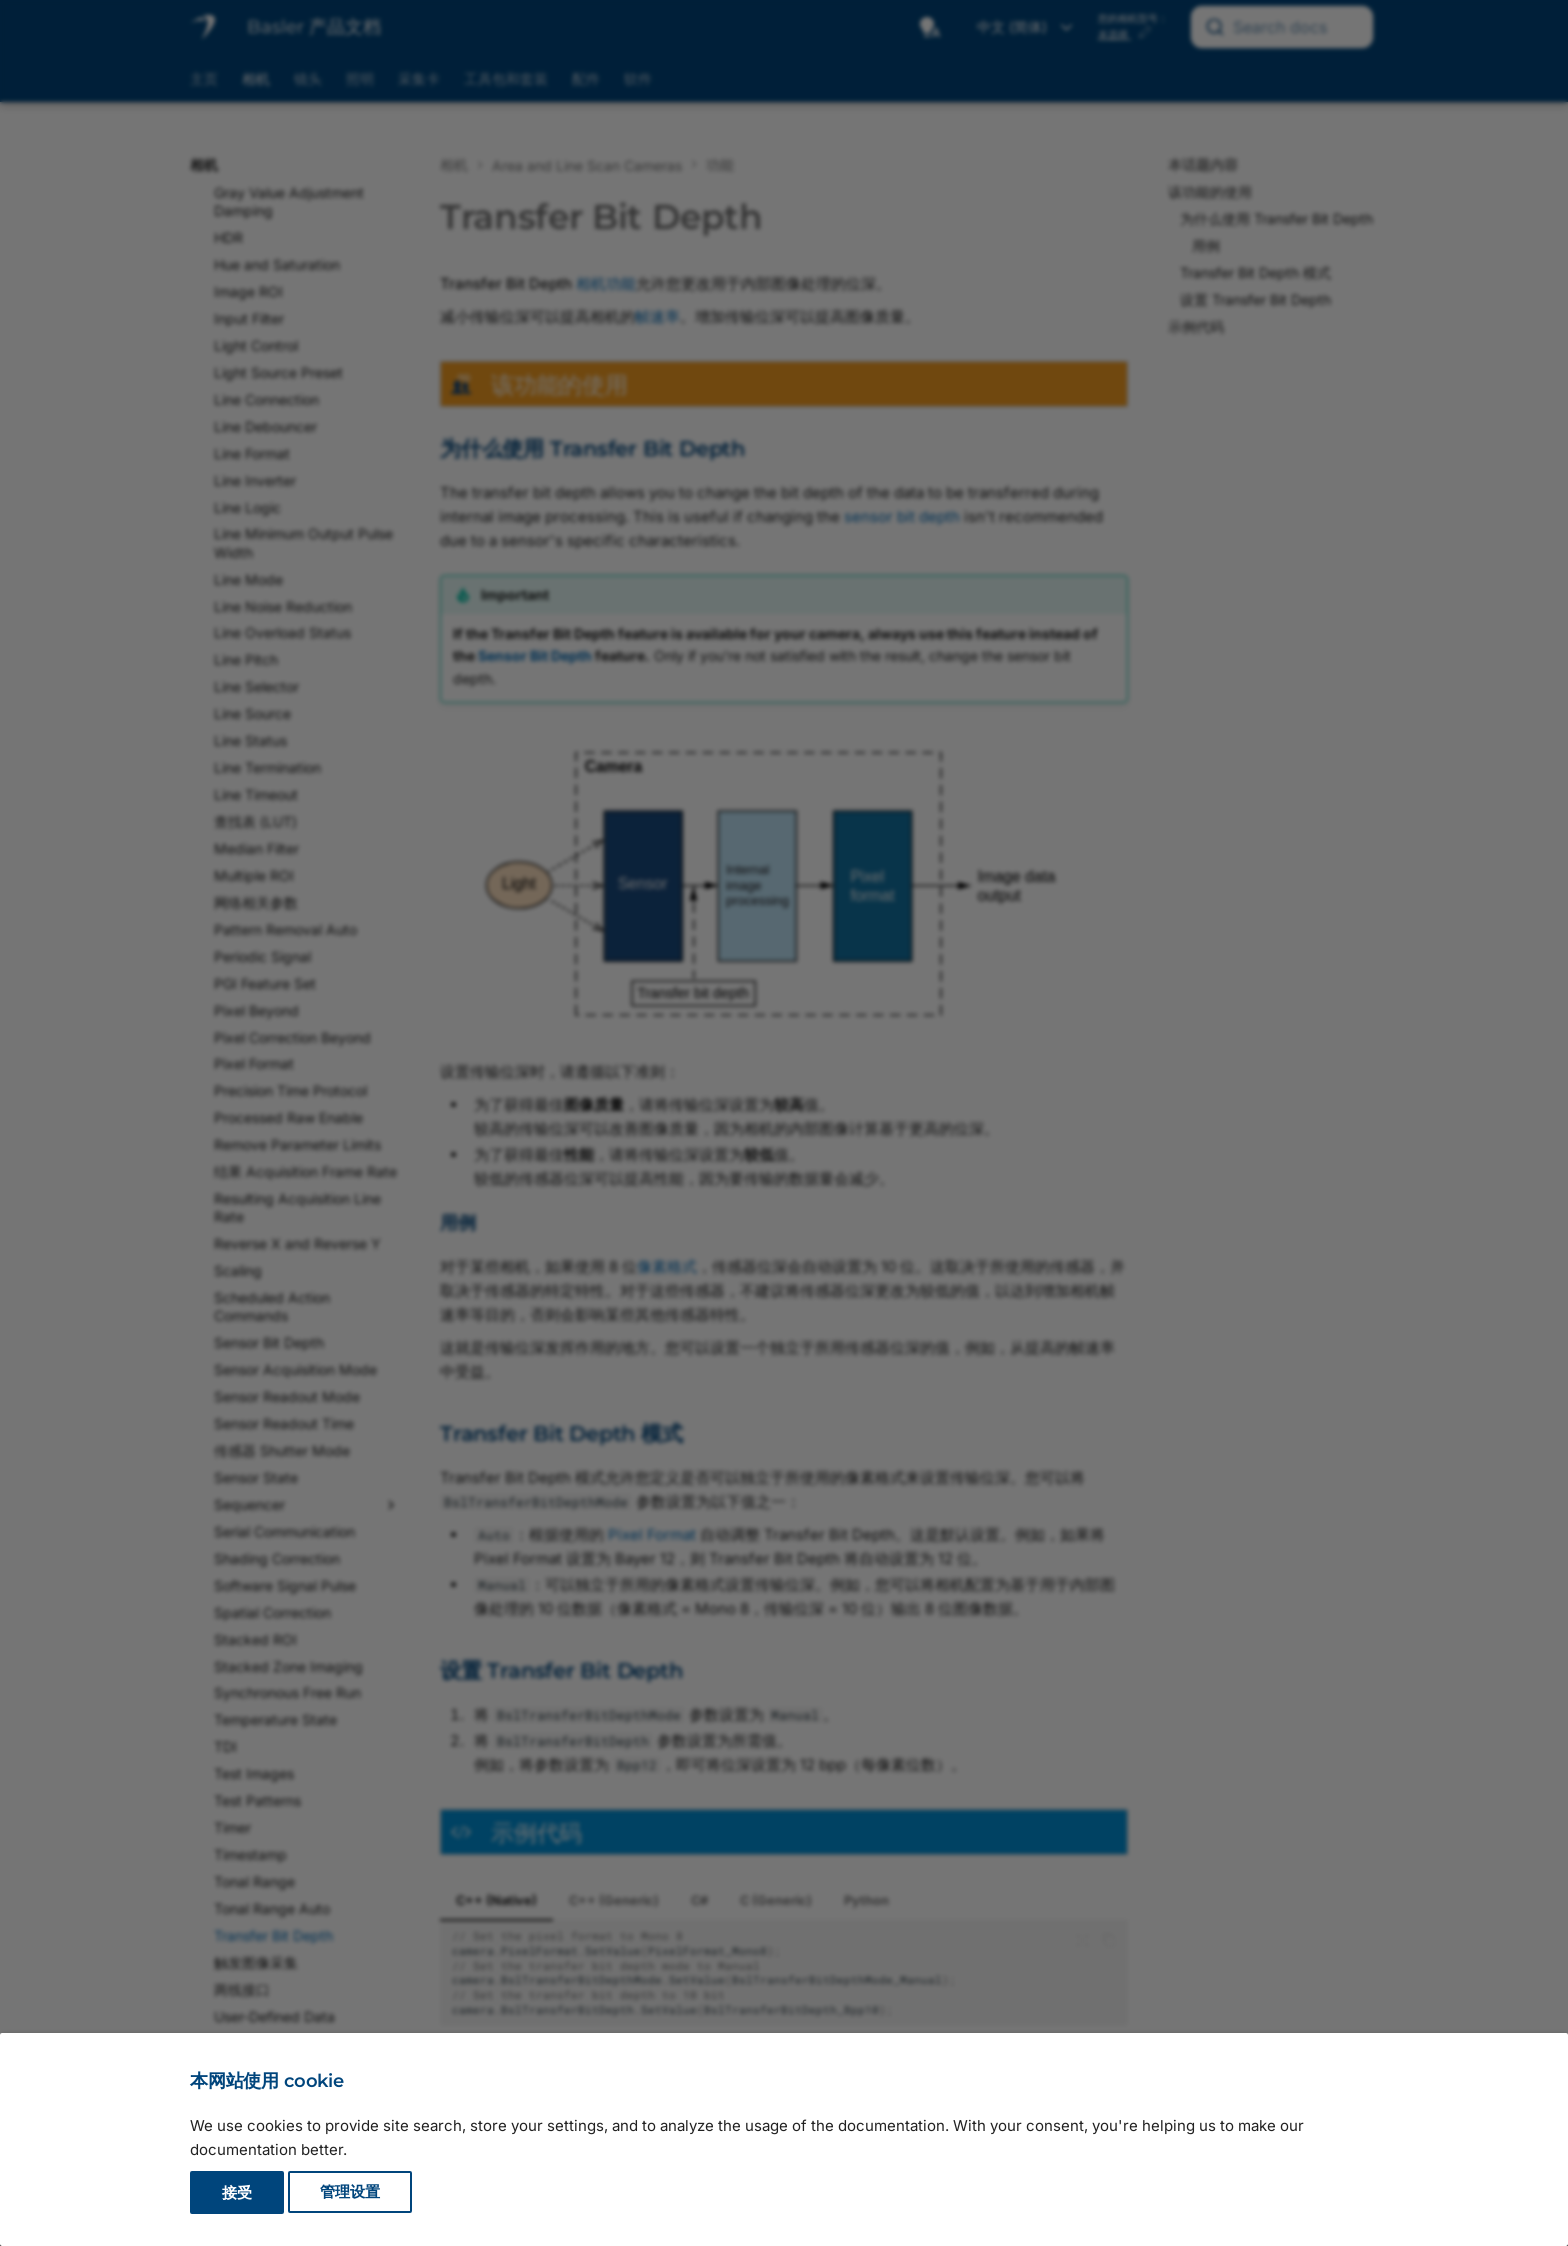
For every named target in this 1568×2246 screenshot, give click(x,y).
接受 (237, 2192)
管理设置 (350, 2192)
